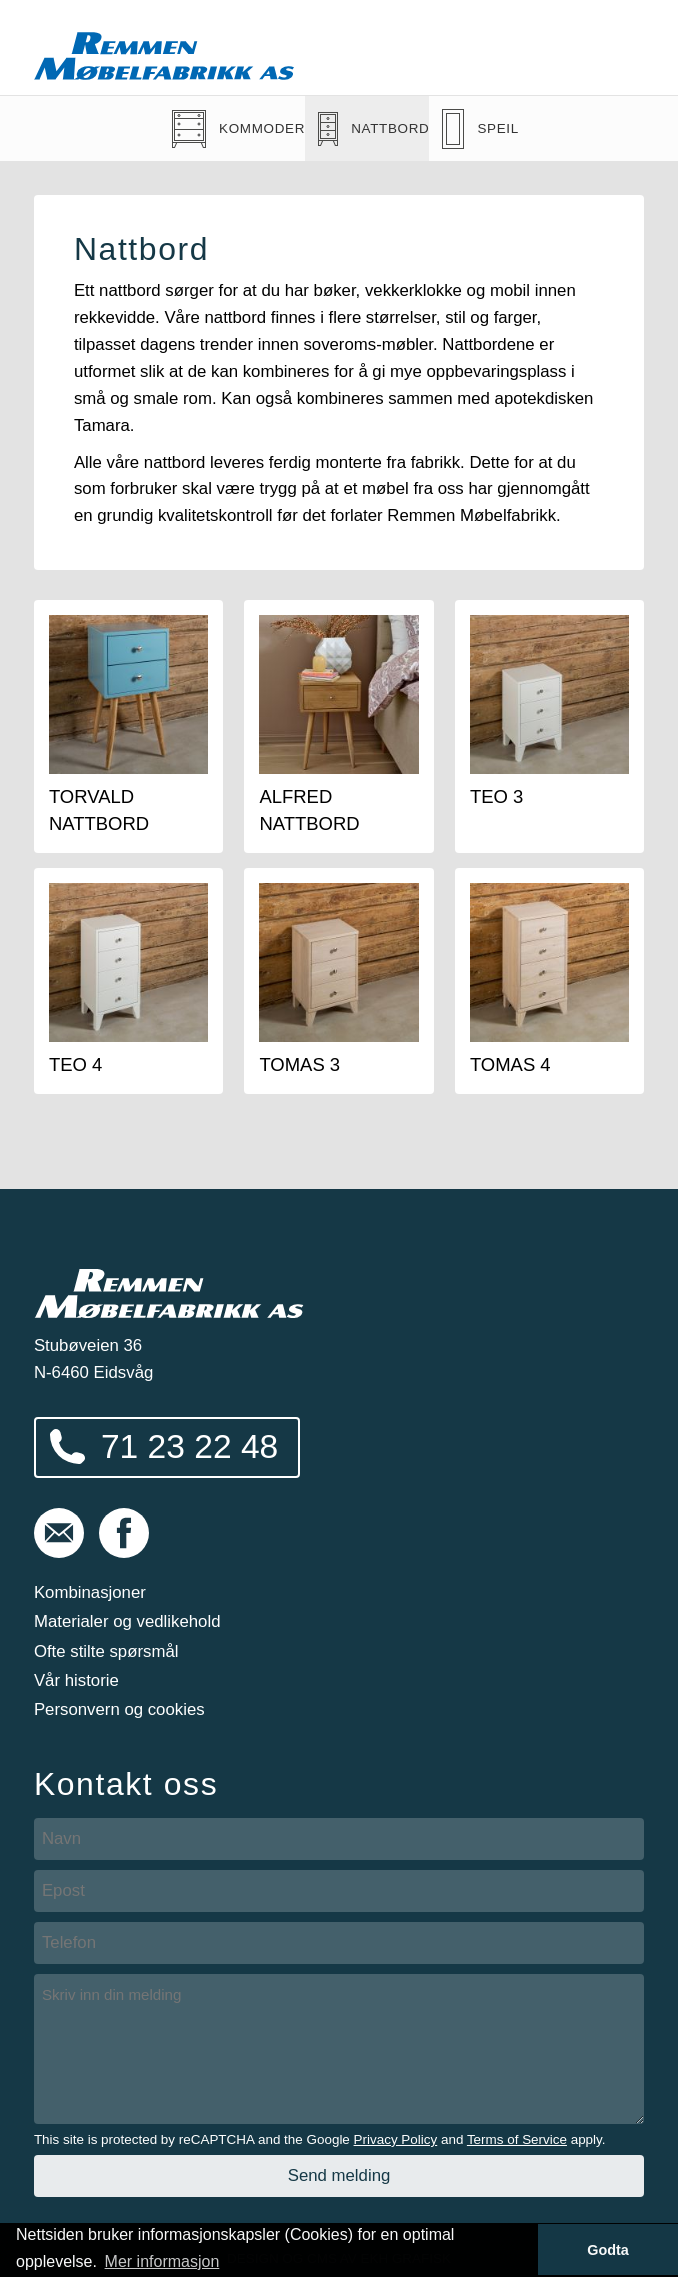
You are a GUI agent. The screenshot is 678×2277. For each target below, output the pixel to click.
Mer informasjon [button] (162, 2261)
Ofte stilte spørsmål (106, 1651)
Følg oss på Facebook (124, 1533)
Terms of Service (517, 2139)
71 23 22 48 (189, 1446)
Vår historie (76, 1680)
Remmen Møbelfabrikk (164, 56)
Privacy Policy (396, 2139)
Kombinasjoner (90, 1592)
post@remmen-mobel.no (59, 1533)
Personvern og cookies (119, 1709)
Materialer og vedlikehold (127, 1621)
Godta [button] (608, 2250)
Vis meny (616, 48)
